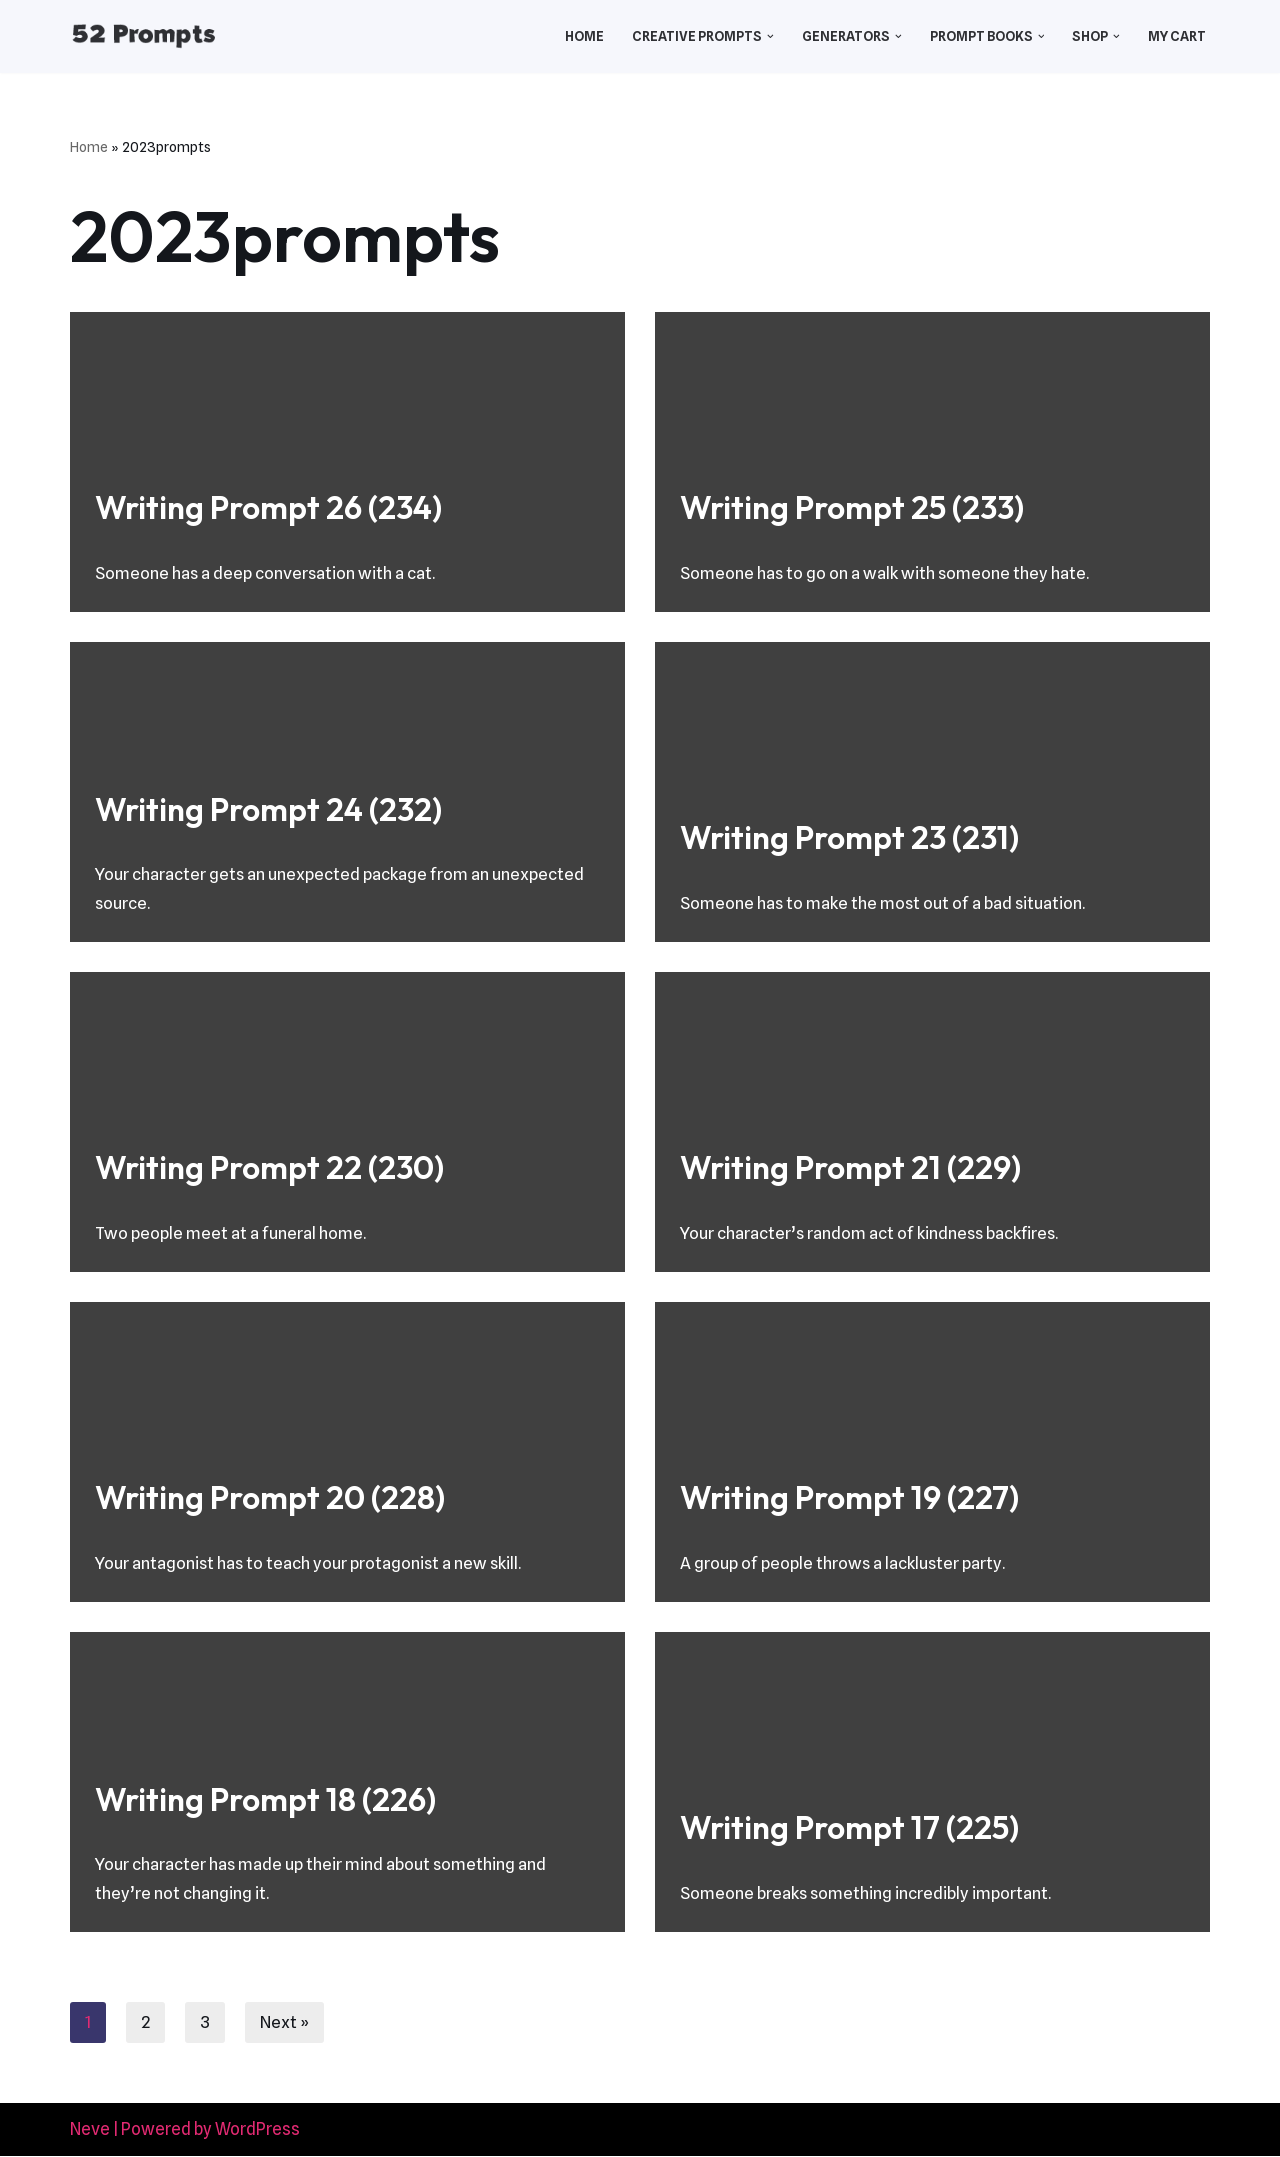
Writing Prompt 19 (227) (849, 1497)
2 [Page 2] (145, 2023)
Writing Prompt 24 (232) (268, 808)
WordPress (257, 2130)
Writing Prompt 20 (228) (270, 1497)
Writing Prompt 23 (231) (849, 837)
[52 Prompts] (143, 36)
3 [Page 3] (205, 2023)
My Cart (1177, 36)
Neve (90, 2130)
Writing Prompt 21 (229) (850, 1167)
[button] (767, 36)
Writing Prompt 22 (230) (269, 1167)
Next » (285, 2023)
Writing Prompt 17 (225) (849, 1827)
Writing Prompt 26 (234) (268, 507)
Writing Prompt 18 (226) (265, 1798)
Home (579, 36)
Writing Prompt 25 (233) (852, 507)
